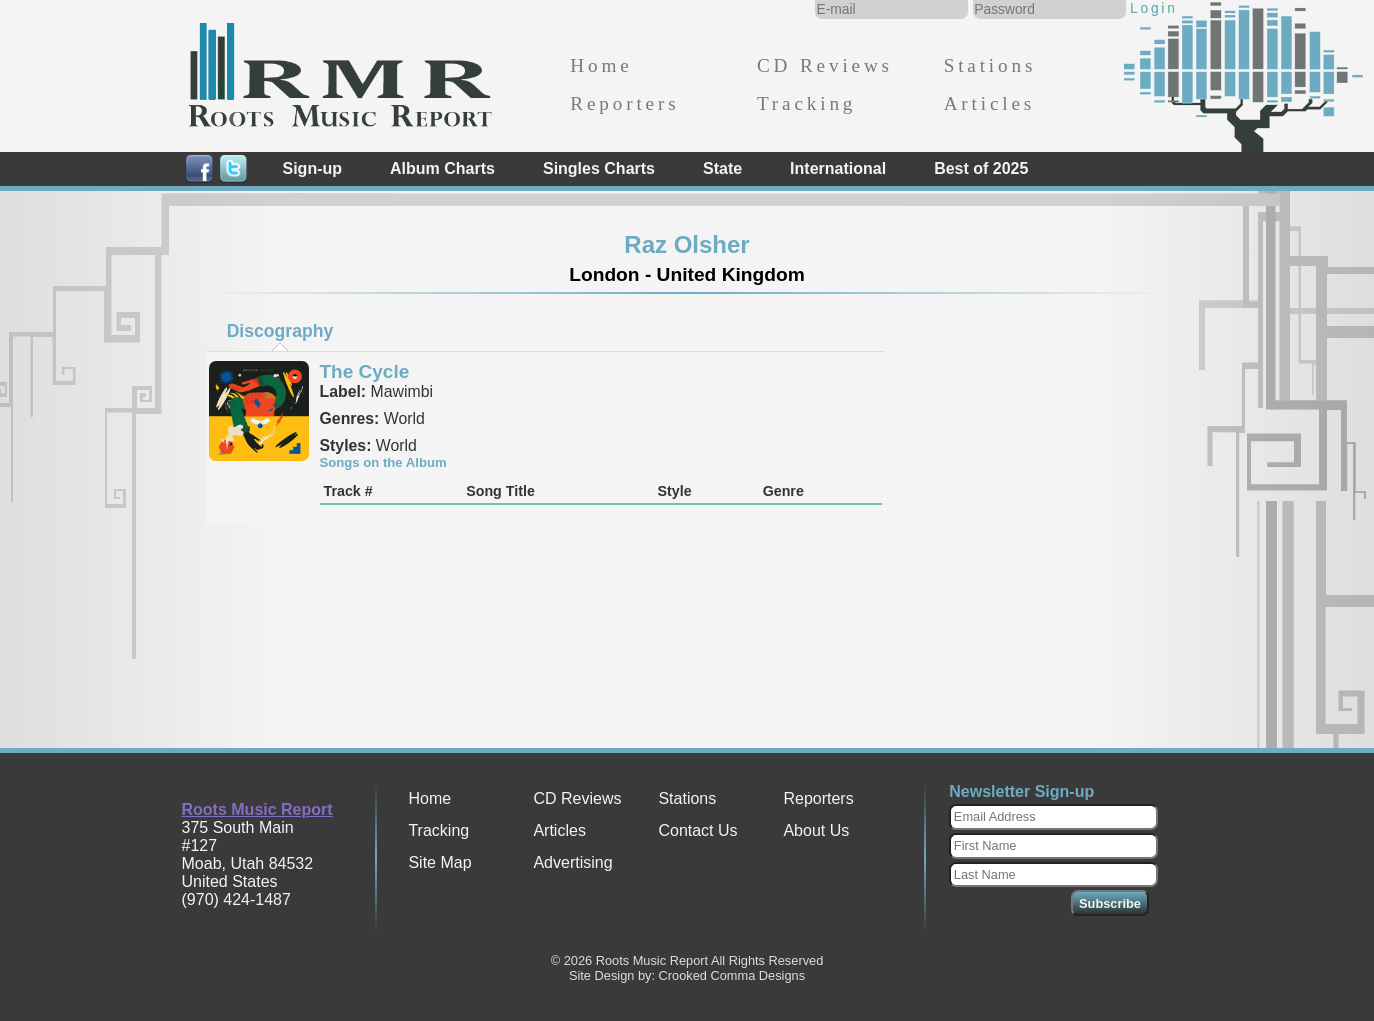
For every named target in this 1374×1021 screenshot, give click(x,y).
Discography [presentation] (280, 331)
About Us (816, 830)
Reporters (624, 103)
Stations (990, 65)
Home (601, 65)
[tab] (280, 331)
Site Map (439, 862)
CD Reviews (825, 65)
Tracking (806, 103)
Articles (989, 103)
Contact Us (697, 830)
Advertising (572, 862)
